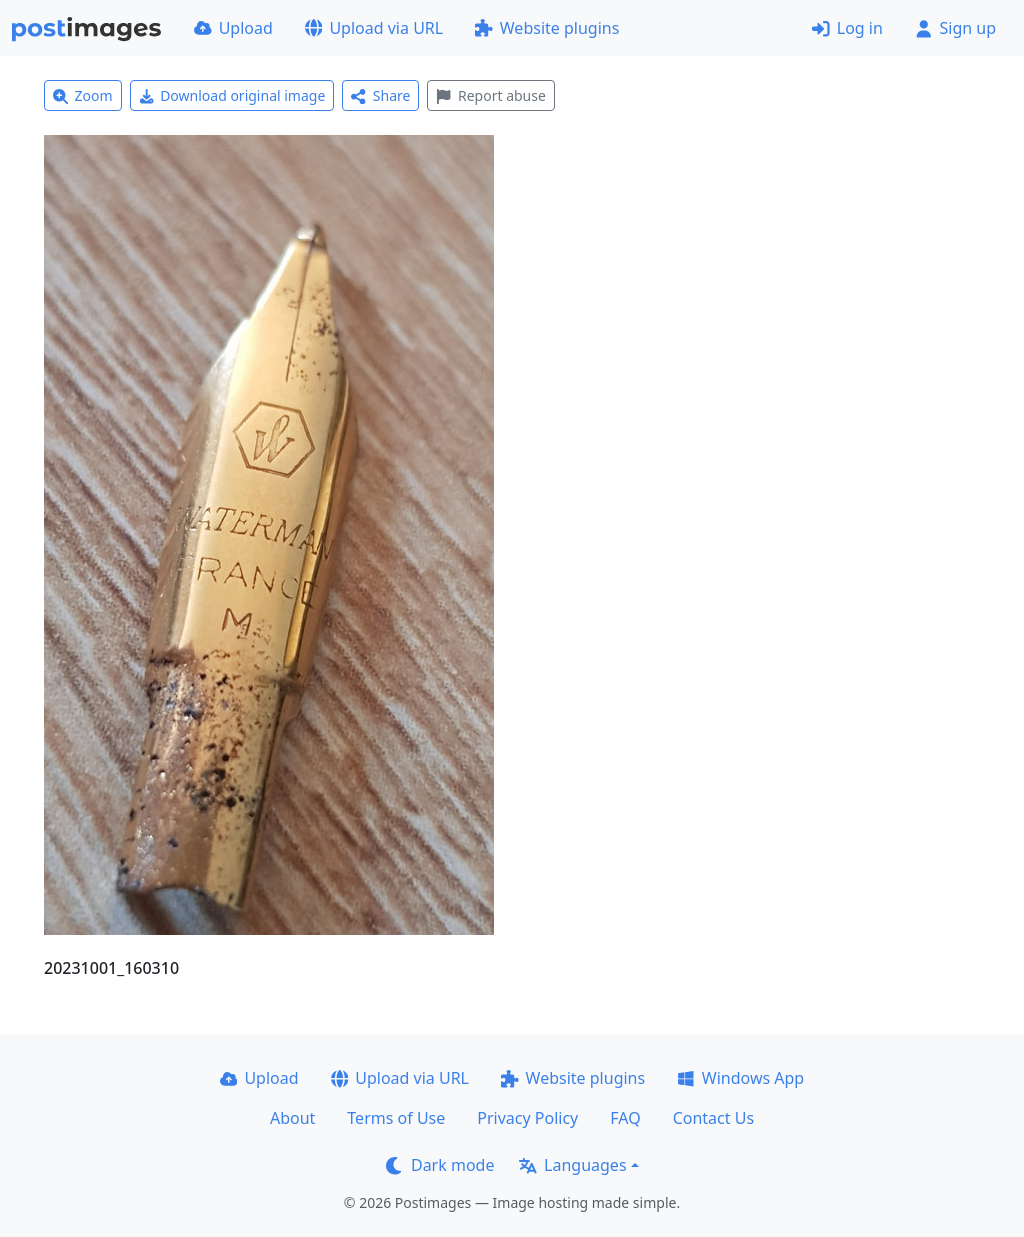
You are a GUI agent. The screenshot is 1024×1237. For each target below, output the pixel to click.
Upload (233, 28)
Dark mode (440, 1165)
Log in (847, 28)
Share (380, 95)
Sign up (955, 28)
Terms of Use (396, 1118)
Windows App (740, 1078)
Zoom (83, 95)
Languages (572, 1165)
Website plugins (547, 28)
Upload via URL (374, 28)
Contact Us (713, 1118)
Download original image (232, 95)
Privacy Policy (527, 1118)
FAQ (625, 1118)
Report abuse (490, 95)
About (292, 1118)
